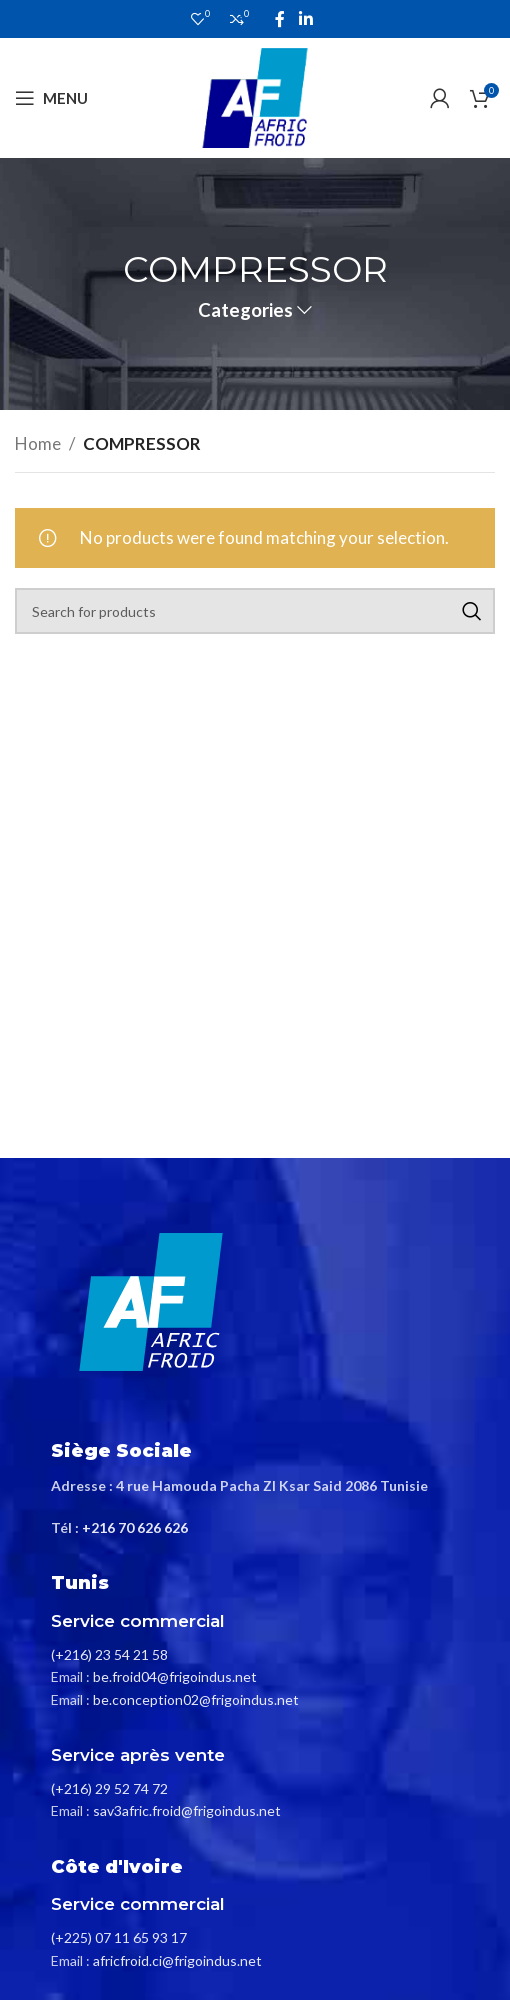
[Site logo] (255, 95)
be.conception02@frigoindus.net (196, 1699)
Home (38, 443)
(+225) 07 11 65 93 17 (119, 1937)
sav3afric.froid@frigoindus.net (187, 1810)
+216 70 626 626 (135, 1527)
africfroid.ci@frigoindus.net (177, 1960)
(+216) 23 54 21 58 (109, 1654)
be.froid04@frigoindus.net (175, 1676)
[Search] (255, 611)
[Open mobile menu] (51, 98)
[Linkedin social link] (305, 19)
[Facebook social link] (280, 19)
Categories (245, 310)
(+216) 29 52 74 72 (109, 1788)
